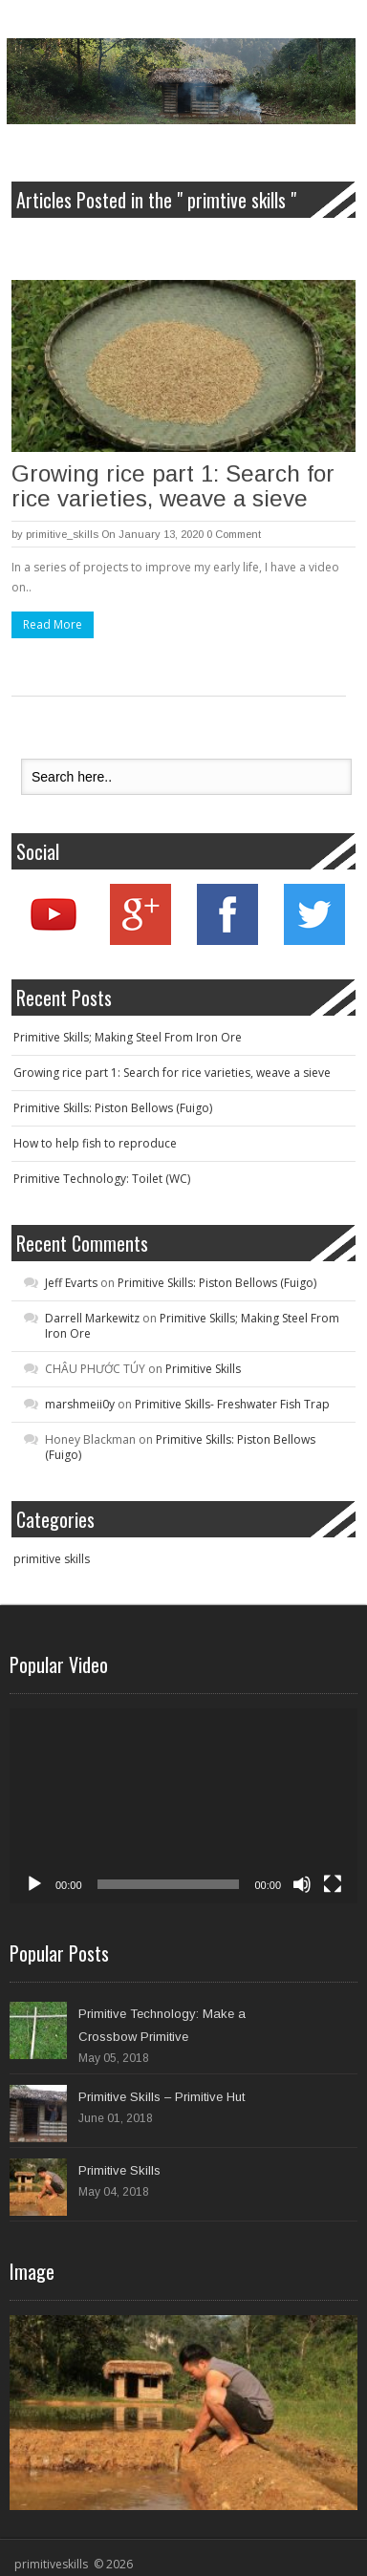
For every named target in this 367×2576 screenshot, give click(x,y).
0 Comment (233, 534)
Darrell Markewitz (92, 1318)
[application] (183, 1806)
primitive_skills (62, 534)
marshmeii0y (80, 1404)
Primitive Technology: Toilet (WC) (101, 1178)
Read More (52, 624)
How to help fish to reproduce (95, 1143)
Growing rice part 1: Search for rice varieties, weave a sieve (173, 486)
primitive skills (51, 1559)
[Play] (34, 1884)
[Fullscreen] (332, 1884)
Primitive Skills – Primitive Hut (161, 2097)
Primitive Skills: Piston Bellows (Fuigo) (112, 1108)
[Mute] (302, 1884)
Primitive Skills (203, 1369)
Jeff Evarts (71, 1283)
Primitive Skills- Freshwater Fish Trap (232, 1404)
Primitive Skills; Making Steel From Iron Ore (127, 1037)
